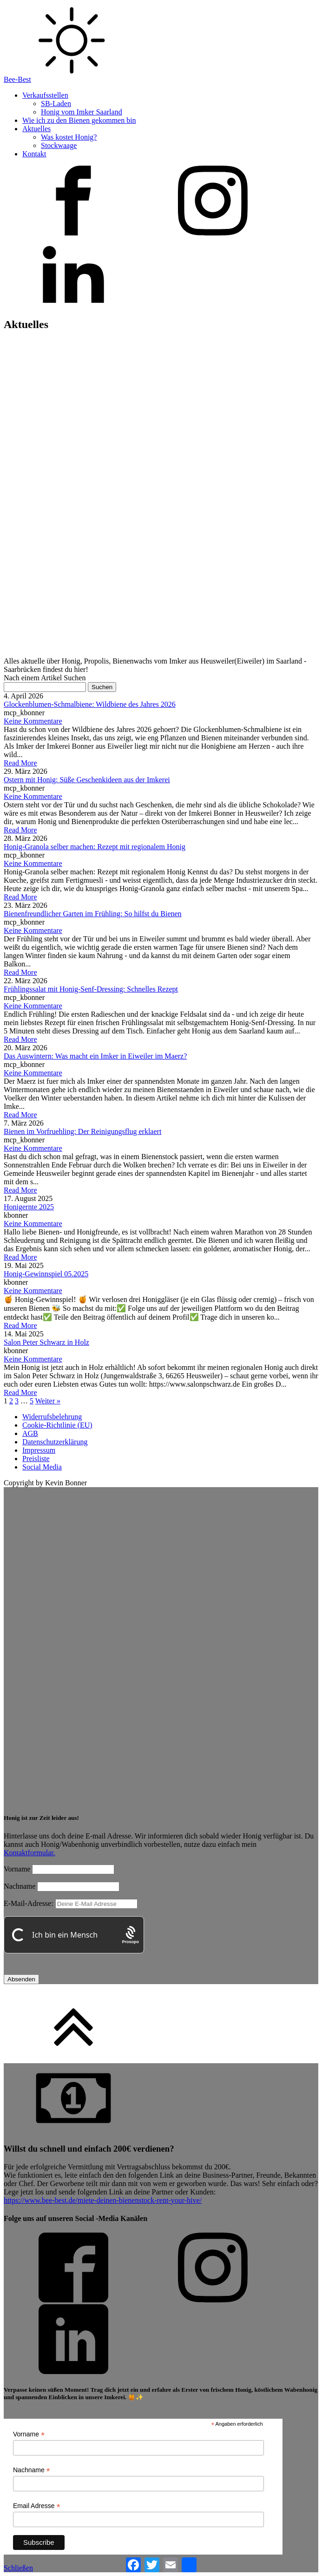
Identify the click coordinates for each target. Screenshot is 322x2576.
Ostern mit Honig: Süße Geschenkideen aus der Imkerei (87, 780)
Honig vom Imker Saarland (81, 112)
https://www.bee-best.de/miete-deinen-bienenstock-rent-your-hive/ (103, 2200)
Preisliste (36, 1458)
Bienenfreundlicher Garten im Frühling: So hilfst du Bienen (93, 914)
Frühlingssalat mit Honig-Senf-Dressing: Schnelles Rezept (91, 989)
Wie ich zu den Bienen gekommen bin (79, 120)
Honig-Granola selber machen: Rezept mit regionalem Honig (94, 847)
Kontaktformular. (29, 1853)
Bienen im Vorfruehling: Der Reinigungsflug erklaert (82, 1131)
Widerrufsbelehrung (52, 1417)
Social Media (42, 1467)
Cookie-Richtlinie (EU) (57, 1425)
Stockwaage (59, 145)
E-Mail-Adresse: (71, 1903)
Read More (20, 763)
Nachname (19, 1886)
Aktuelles (36, 129)
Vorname (17, 1869)
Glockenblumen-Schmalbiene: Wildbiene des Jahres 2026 (90, 704)
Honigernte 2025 (29, 1207)
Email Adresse (36, 2506)
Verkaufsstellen (45, 95)
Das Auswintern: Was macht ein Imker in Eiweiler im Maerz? (95, 1056)
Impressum (38, 1450)
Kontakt (34, 154)
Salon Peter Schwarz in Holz (46, 1342)
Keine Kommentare (33, 721)
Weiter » (47, 1401)
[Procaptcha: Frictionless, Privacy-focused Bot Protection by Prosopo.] (130, 1935)
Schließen (18, 2568)
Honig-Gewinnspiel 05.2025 (46, 1274)
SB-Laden (56, 103)
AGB (30, 1433)
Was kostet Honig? (69, 137)
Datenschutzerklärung (54, 1442)
